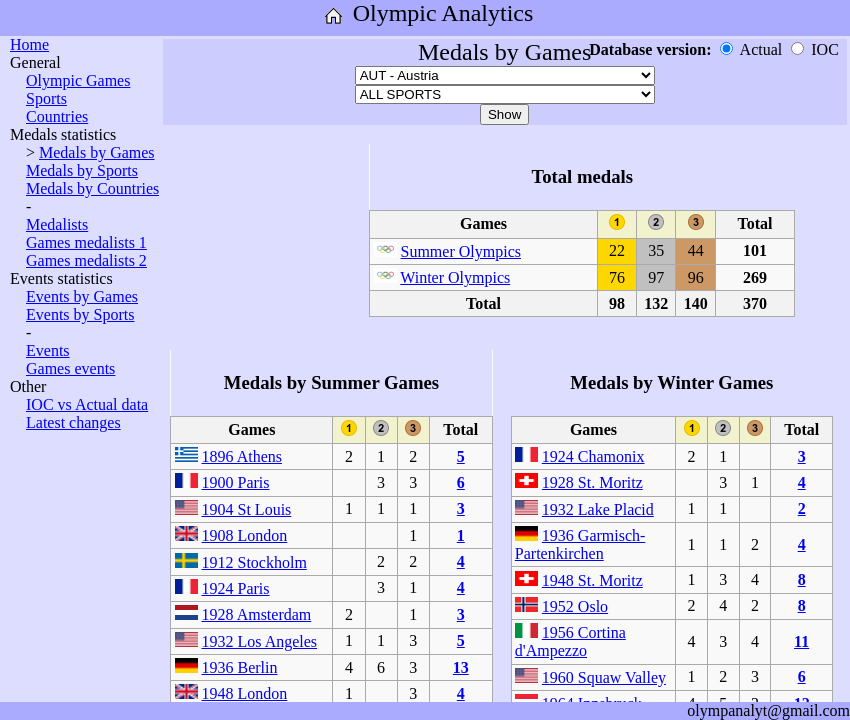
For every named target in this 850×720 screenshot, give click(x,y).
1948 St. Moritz (592, 580)
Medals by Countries (92, 188)
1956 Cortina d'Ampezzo (570, 641)
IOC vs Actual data (87, 404)
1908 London (245, 535)
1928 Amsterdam (257, 614)
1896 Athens (242, 456)
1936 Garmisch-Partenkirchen (580, 544)
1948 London (245, 693)
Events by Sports (80, 314)
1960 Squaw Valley (604, 677)
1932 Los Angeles (260, 641)
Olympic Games (78, 80)
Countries (57, 116)
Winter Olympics (455, 277)
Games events (70, 368)
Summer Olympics (461, 251)
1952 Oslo (575, 606)
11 (801, 641)
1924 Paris (236, 588)
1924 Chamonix (593, 456)
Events (48, 350)
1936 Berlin (240, 667)
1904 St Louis (247, 509)
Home (29, 44)
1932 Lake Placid (598, 509)
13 (461, 667)
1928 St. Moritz (592, 482)
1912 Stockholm (254, 562)
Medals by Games (97, 152)
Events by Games (82, 296)
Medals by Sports (82, 170)
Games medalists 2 (86, 260)
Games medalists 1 (86, 242)
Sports (46, 98)
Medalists (57, 224)
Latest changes (73, 422)
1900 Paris (236, 482)
